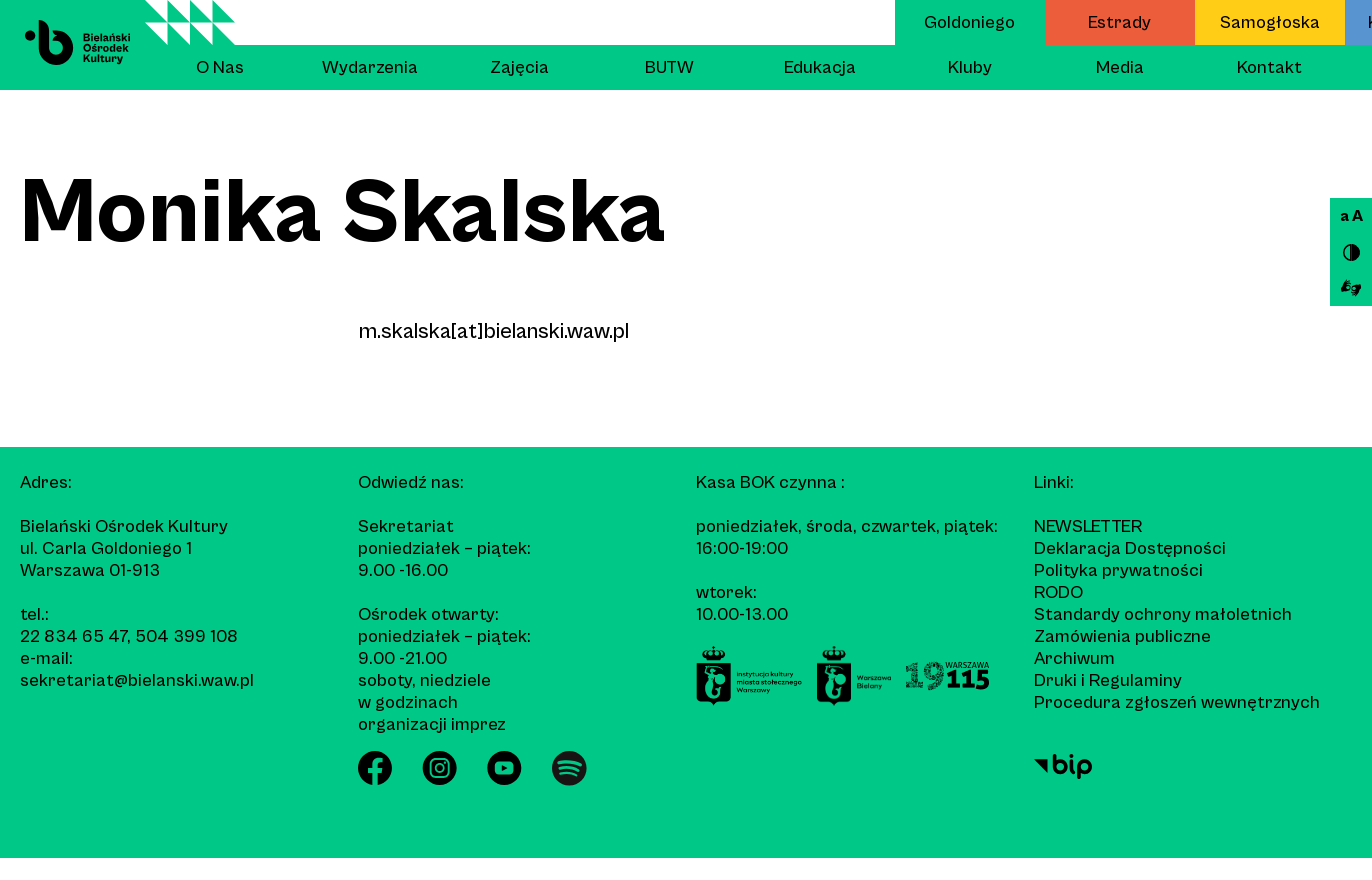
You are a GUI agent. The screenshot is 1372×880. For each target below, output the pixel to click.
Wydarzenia (370, 67)
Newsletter (1088, 526)
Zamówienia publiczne (1122, 636)
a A (1351, 216)
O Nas (220, 67)
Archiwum (1074, 658)
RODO (1058, 592)
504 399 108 (186, 636)
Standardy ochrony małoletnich (1163, 614)
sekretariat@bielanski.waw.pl (137, 680)
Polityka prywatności (1118, 570)
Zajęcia (519, 67)
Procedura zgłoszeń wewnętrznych (1177, 702)
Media (1120, 67)
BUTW (669, 67)
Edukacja (820, 67)
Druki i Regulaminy (1108, 680)
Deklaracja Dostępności (1130, 548)
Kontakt (1269, 67)
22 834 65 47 (73, 636)
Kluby (970, 67)
